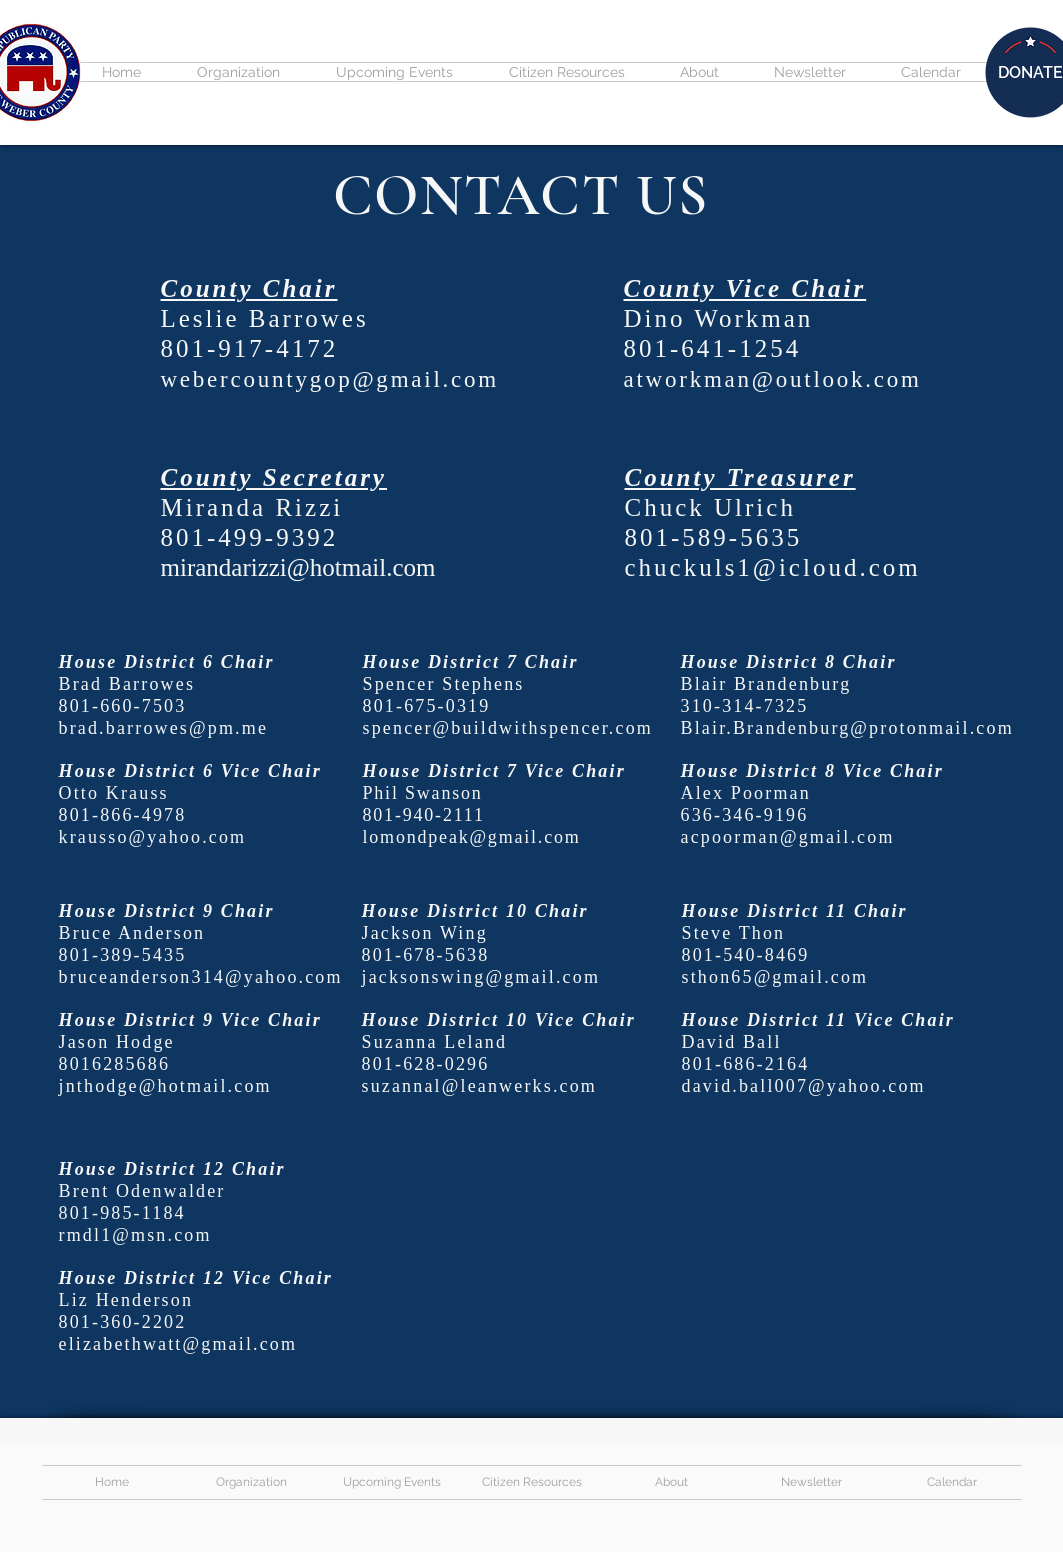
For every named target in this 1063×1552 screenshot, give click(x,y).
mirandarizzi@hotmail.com (298, 567)
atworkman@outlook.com (773, 379)
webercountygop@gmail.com (330, 379)
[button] (238, 72)
